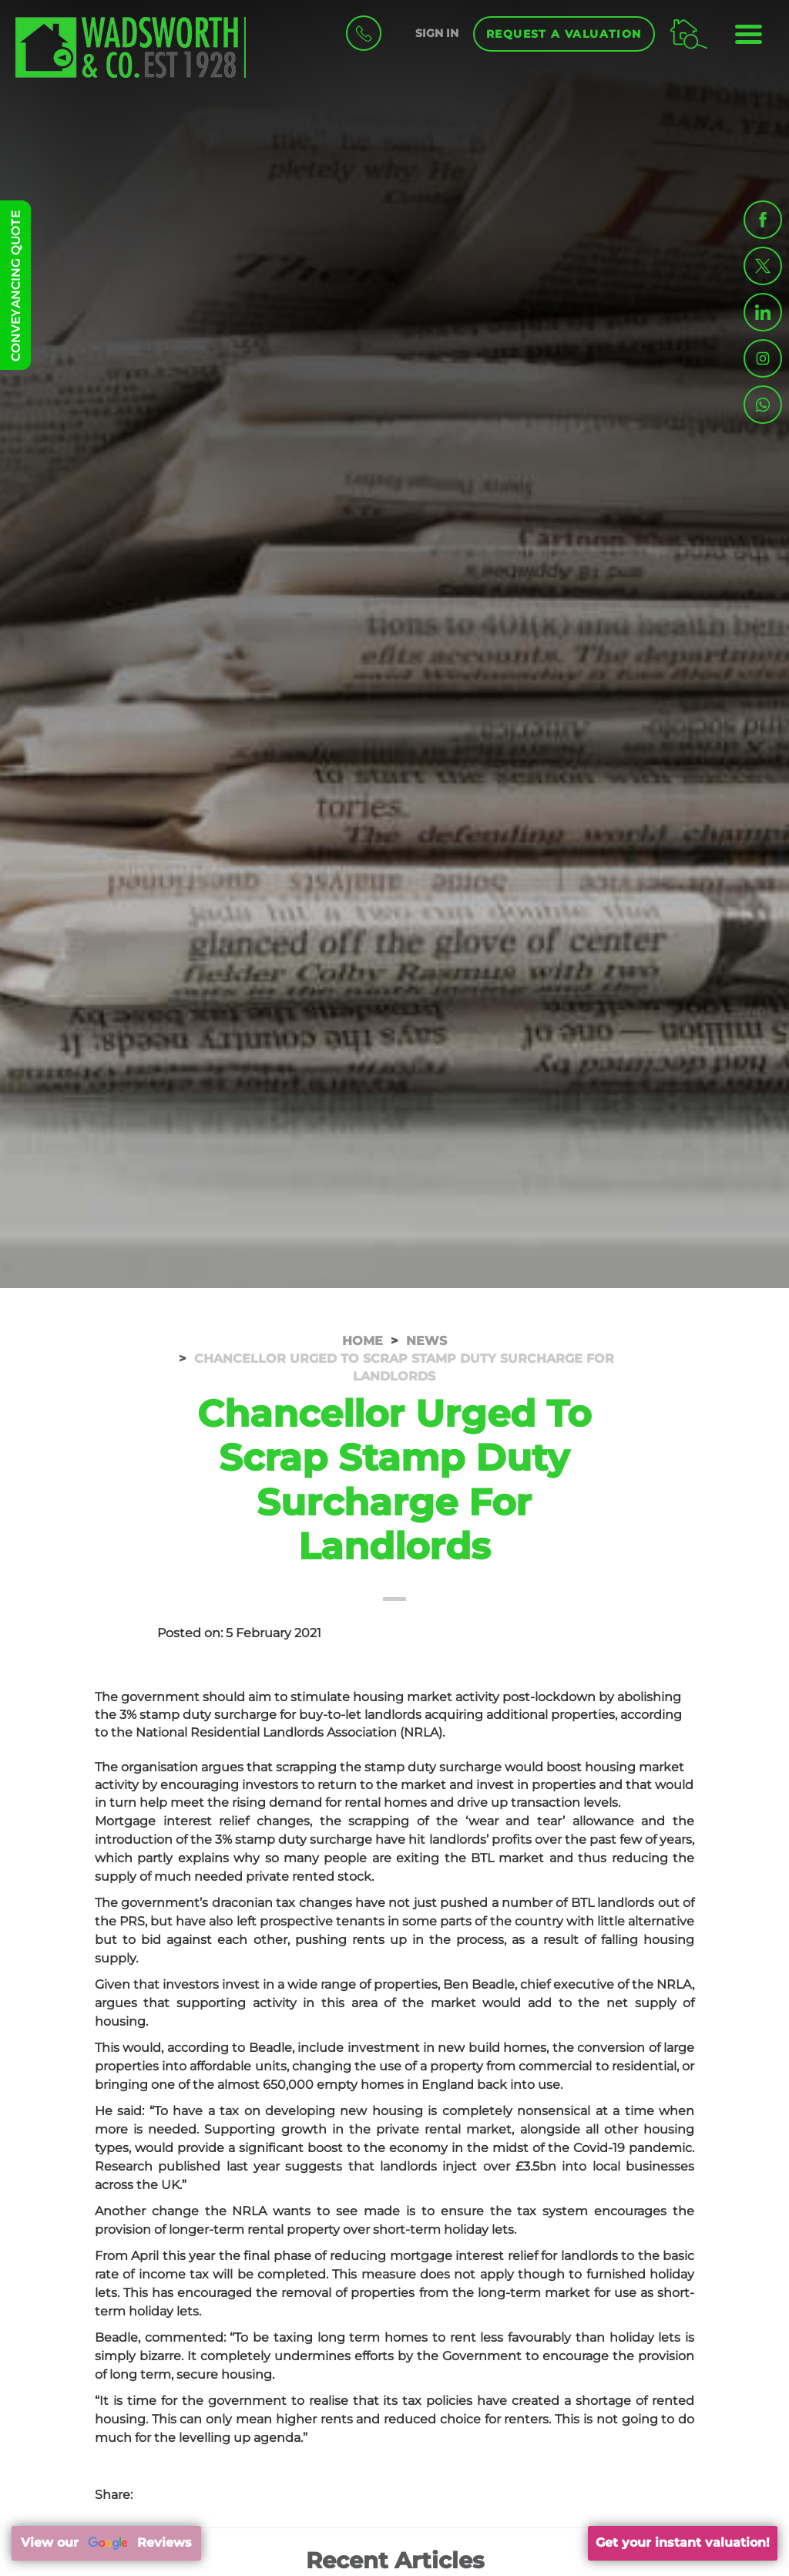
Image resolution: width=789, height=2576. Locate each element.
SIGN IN (436, 33)
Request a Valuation (564, 34)
